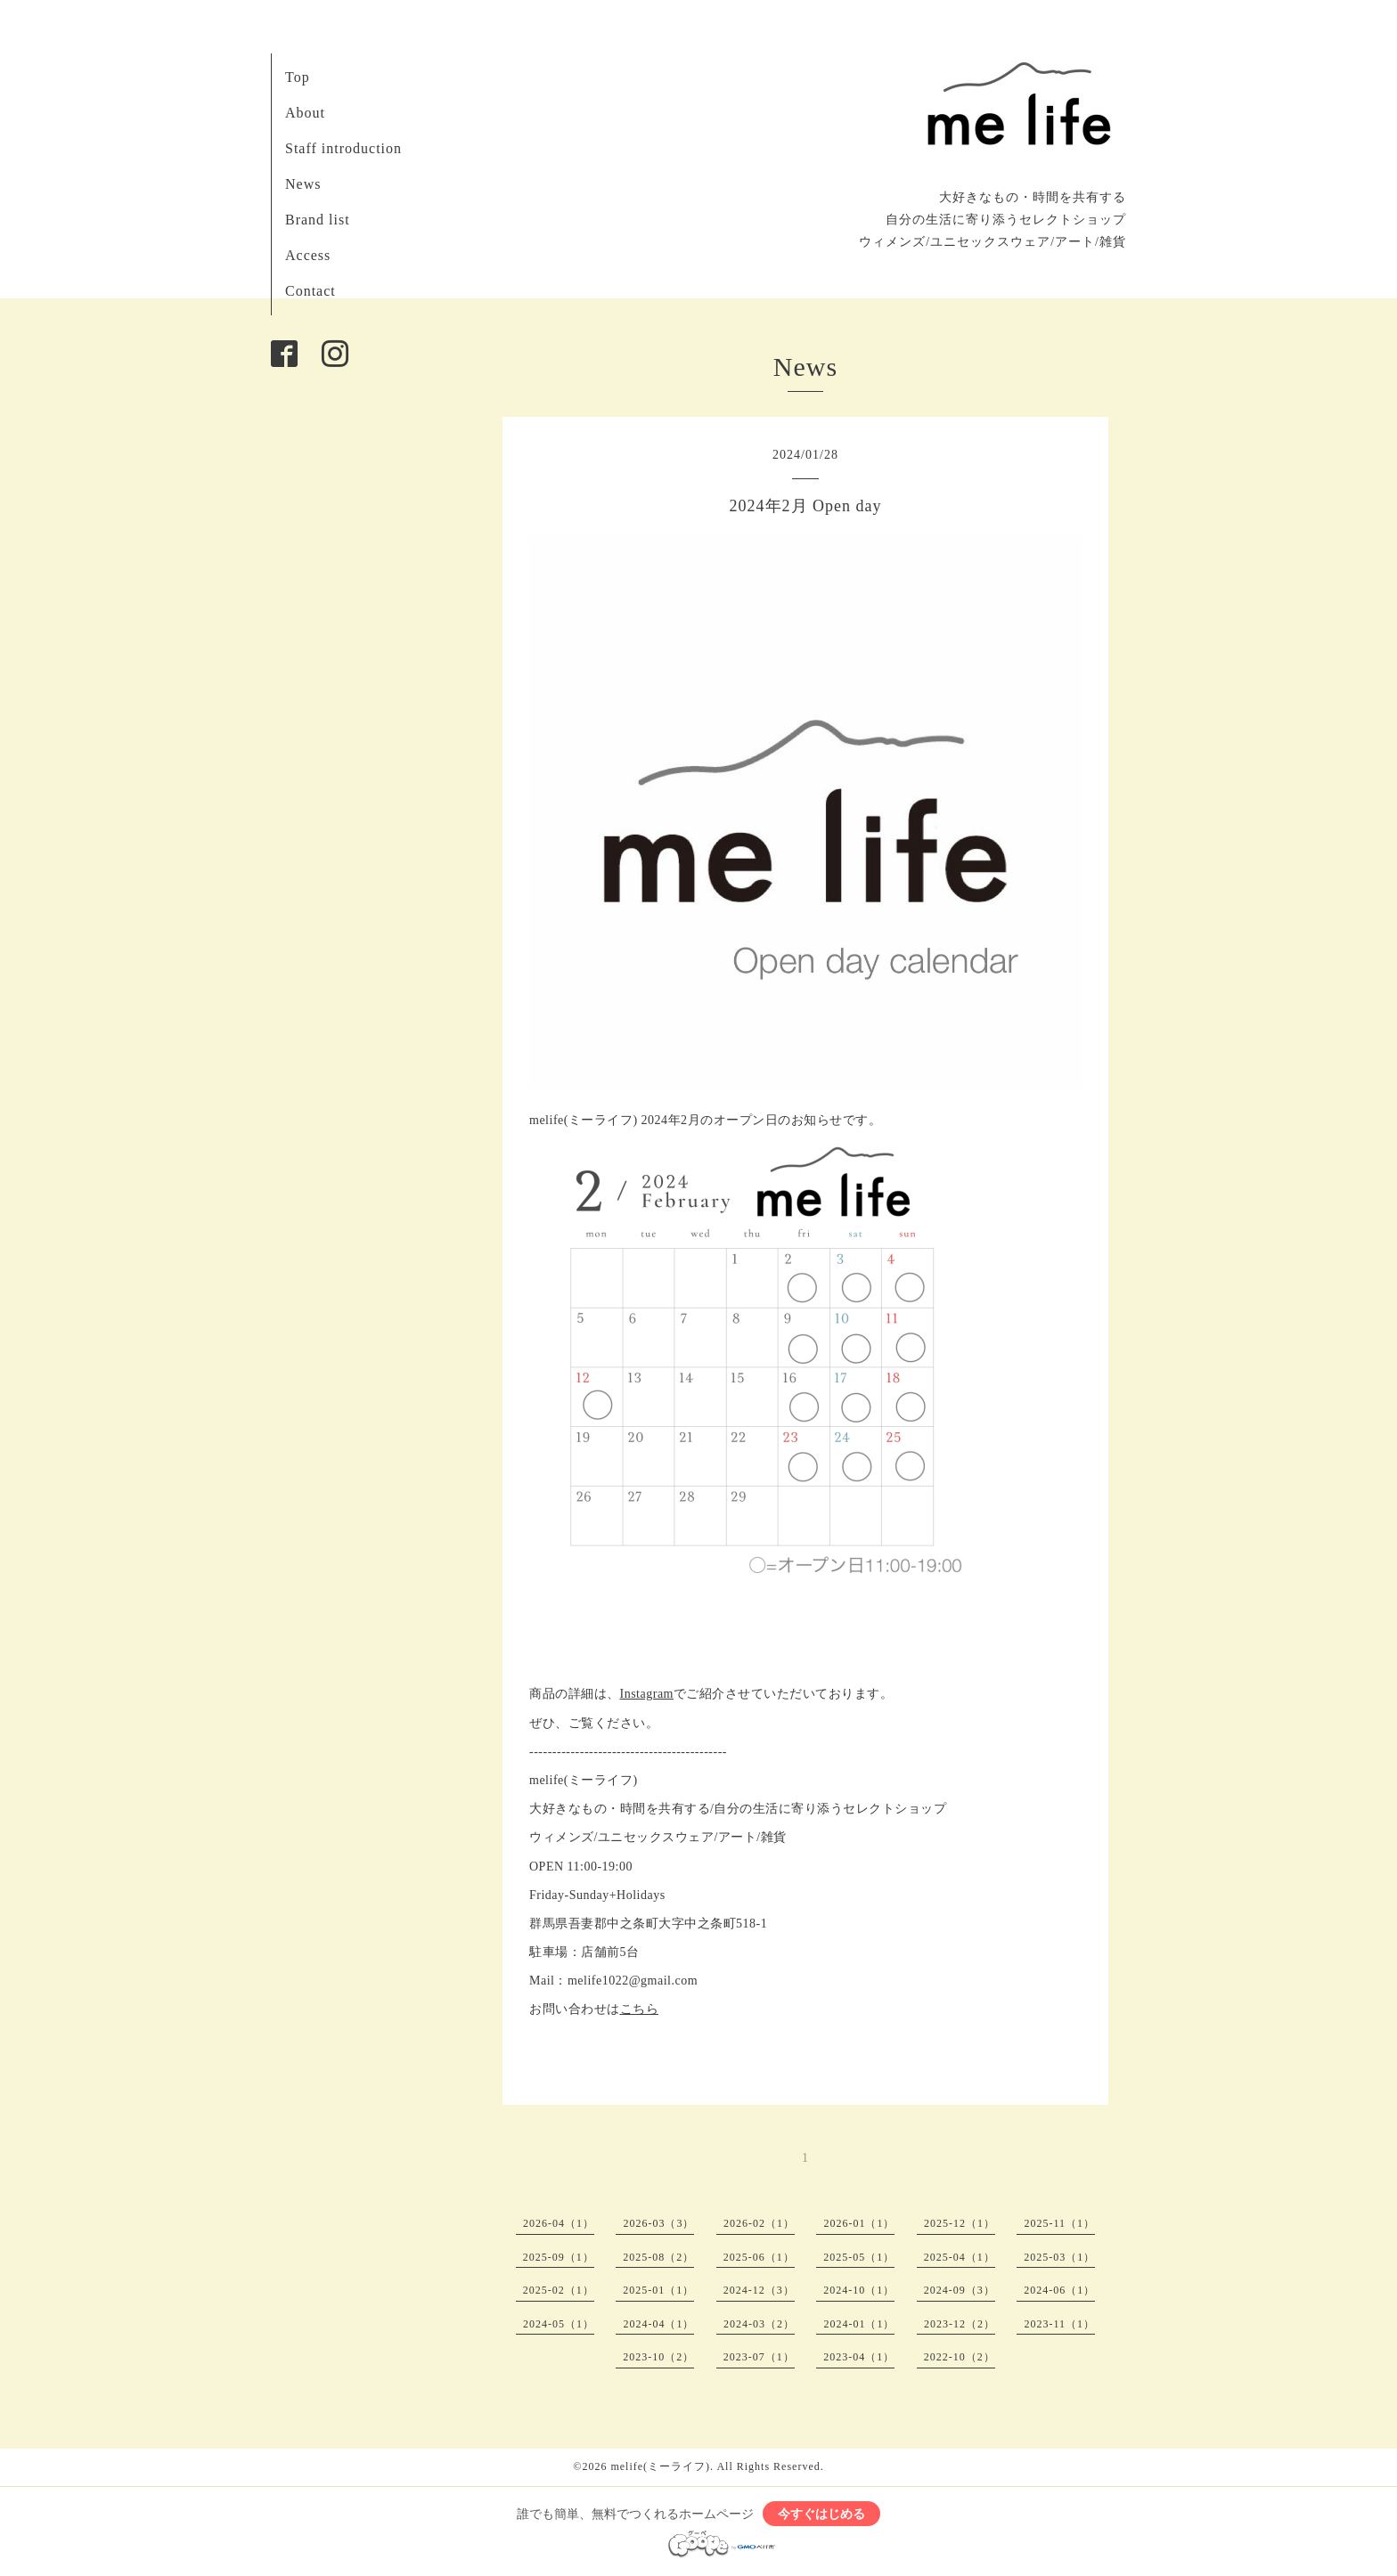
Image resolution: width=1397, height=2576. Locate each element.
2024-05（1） (558, 2324)
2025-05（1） (859, 2257)
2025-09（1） (558, 2257)
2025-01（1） (658, 2290)
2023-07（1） (759, 2357)
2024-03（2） (759, 2324)
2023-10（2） (658, 2357)
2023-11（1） (1059, 2324)
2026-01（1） (859, 2223)
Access (308, 255)
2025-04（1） (959, 2257)
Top (297, 77)
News (303, 184)
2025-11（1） (1059, 2223)
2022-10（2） (959, 2357)
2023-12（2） (959, 2324)
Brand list (317, 219)
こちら (639, 2009)
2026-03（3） (658, 2223)
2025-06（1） (759, 2257)
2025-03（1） (1059, 2257)
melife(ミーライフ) (660, 2466)
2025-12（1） (959, 2223)
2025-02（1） (558, 2290)
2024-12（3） (759, 2290)
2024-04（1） (658, 2324)
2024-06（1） (1059, 2290)
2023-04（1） (859, 2357)
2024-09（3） (959, 2290)
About (305, 112)
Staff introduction (343, 148)
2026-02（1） (759, 2223)
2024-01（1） (859, 2324)
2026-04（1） (558, 2223)
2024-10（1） (859, 2290)
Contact (310, 290)
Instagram (647, 1693)
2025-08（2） (658, 2257)
